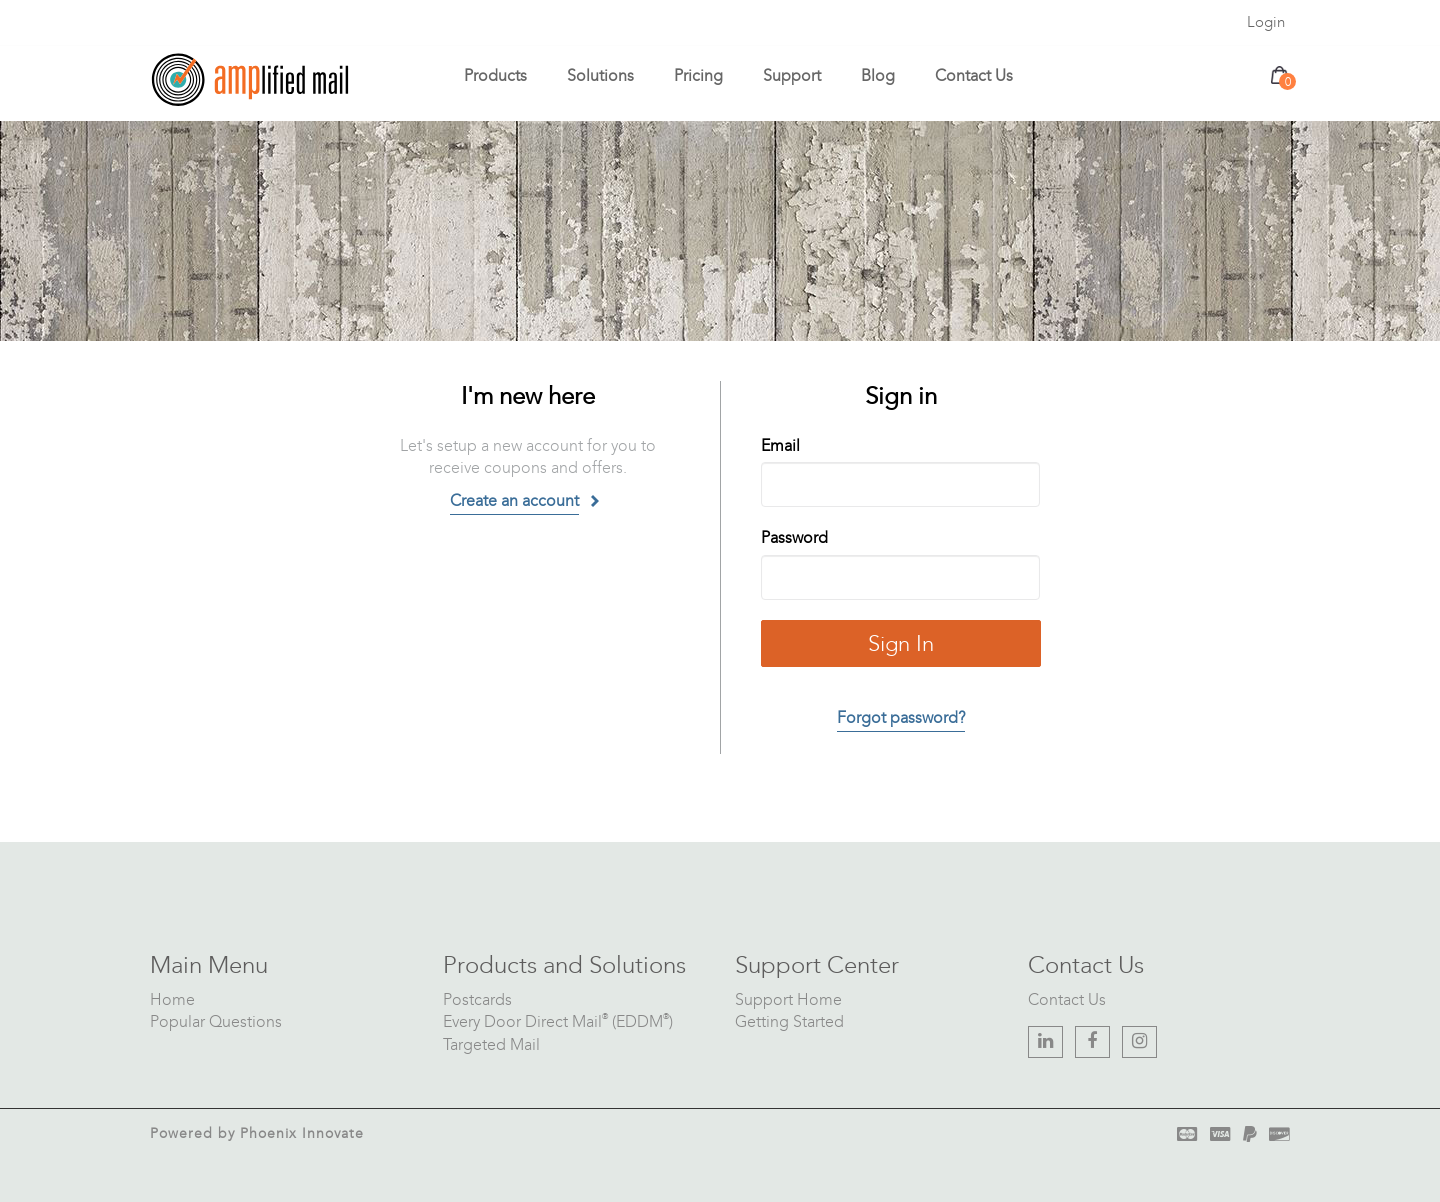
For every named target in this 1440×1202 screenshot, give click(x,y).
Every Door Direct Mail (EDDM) (558, 1021)
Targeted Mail (491, 1044)
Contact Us (974, 75)
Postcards (477, 999)
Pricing (698, 75)
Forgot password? (901, 717)
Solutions (600, 75)
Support (792, 75)
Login (1266, 22)
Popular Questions (216, 1021)
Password (794, 537)
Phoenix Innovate (302, 1133)
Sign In (901, 643)
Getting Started (789, 1021)
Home (172, 999)
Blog (878, 75)
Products (495, 75)
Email (780, 445)
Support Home (788, 999)
